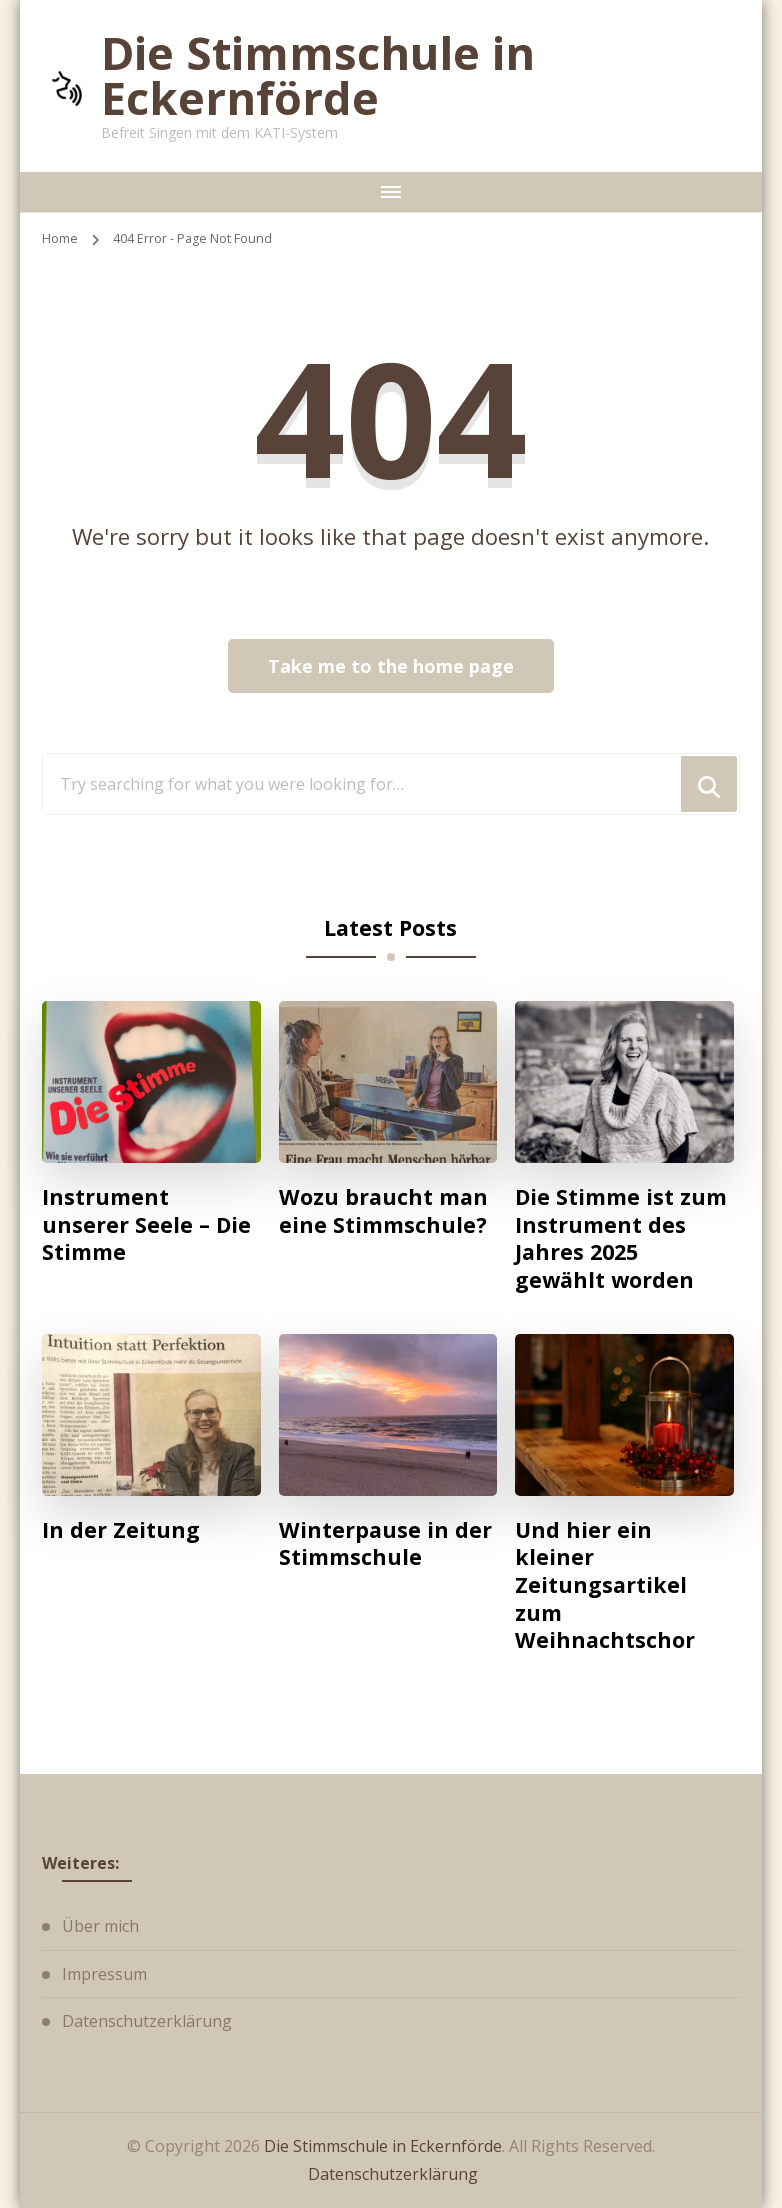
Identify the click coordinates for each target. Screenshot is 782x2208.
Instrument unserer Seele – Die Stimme (146, 1224)
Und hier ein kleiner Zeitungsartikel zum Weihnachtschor (605, 1585)
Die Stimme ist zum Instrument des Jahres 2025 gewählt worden (621, 1238)
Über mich (100, 1926)
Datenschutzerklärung (147, 2021)
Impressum (104, 1974)
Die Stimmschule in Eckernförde (318, 75)
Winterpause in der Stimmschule (385, 1543)
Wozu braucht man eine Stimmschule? (383, 1210)
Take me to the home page (391, 666)
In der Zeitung (121, 1530)
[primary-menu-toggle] (391, 192)
